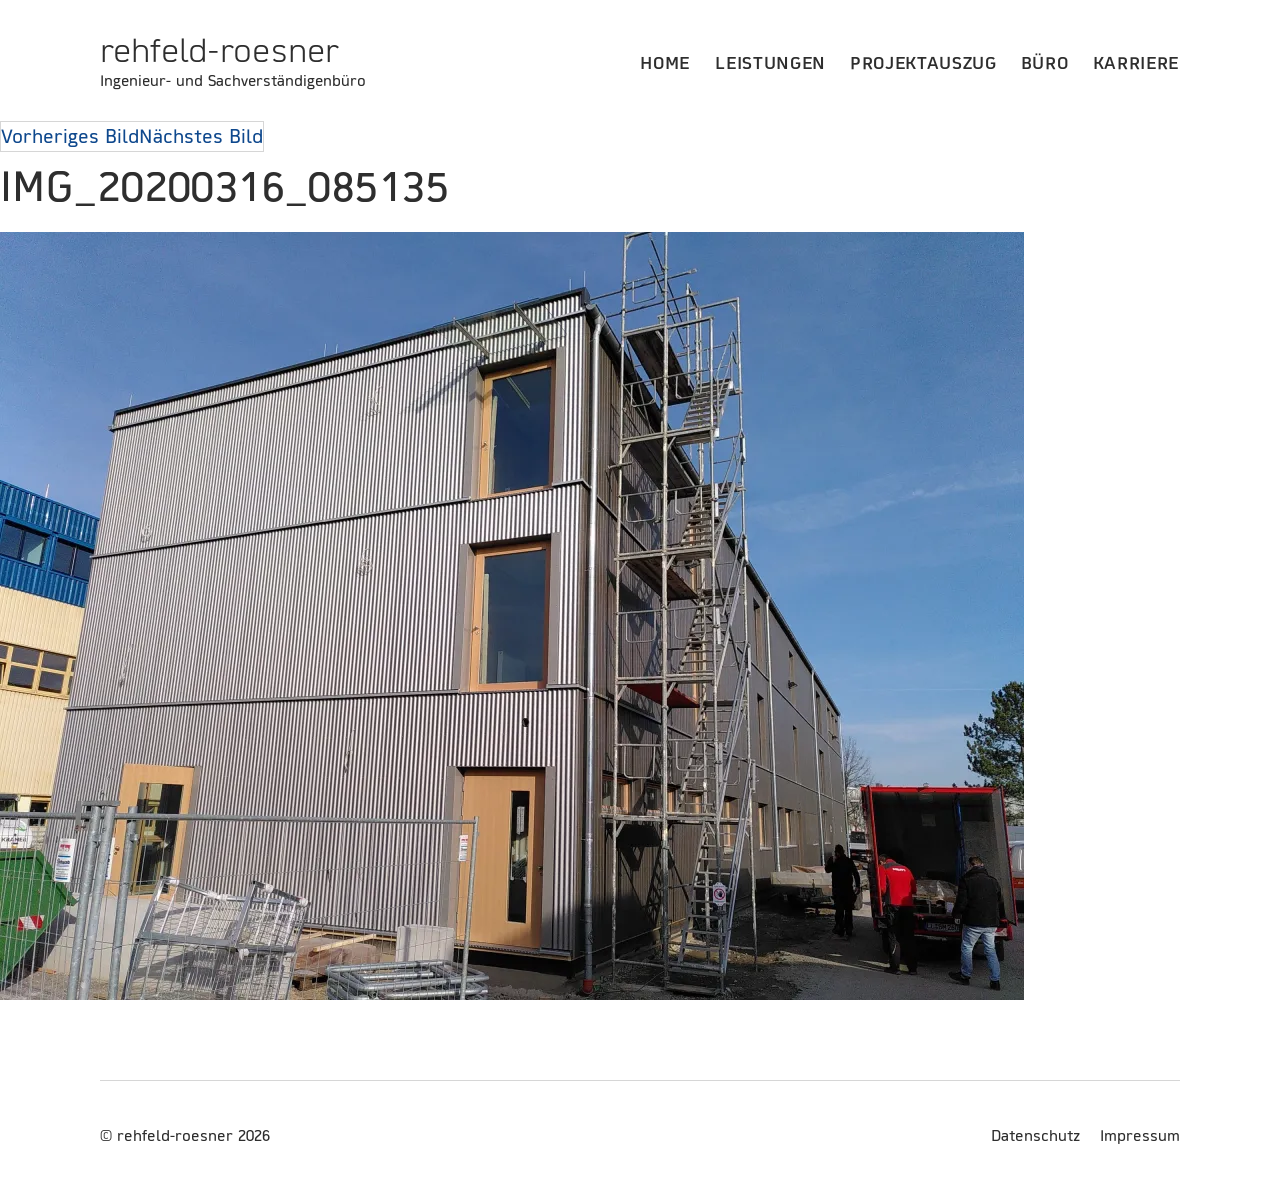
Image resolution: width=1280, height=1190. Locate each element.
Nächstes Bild (201, 136)
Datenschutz (1035, 1135)
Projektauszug (923, 62)
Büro (1045, 62)
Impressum (1140, 1135)
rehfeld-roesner (219, 50)
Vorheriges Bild (70, 136)
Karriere (1136, 62)
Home (665, 62)
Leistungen (770, 62)
